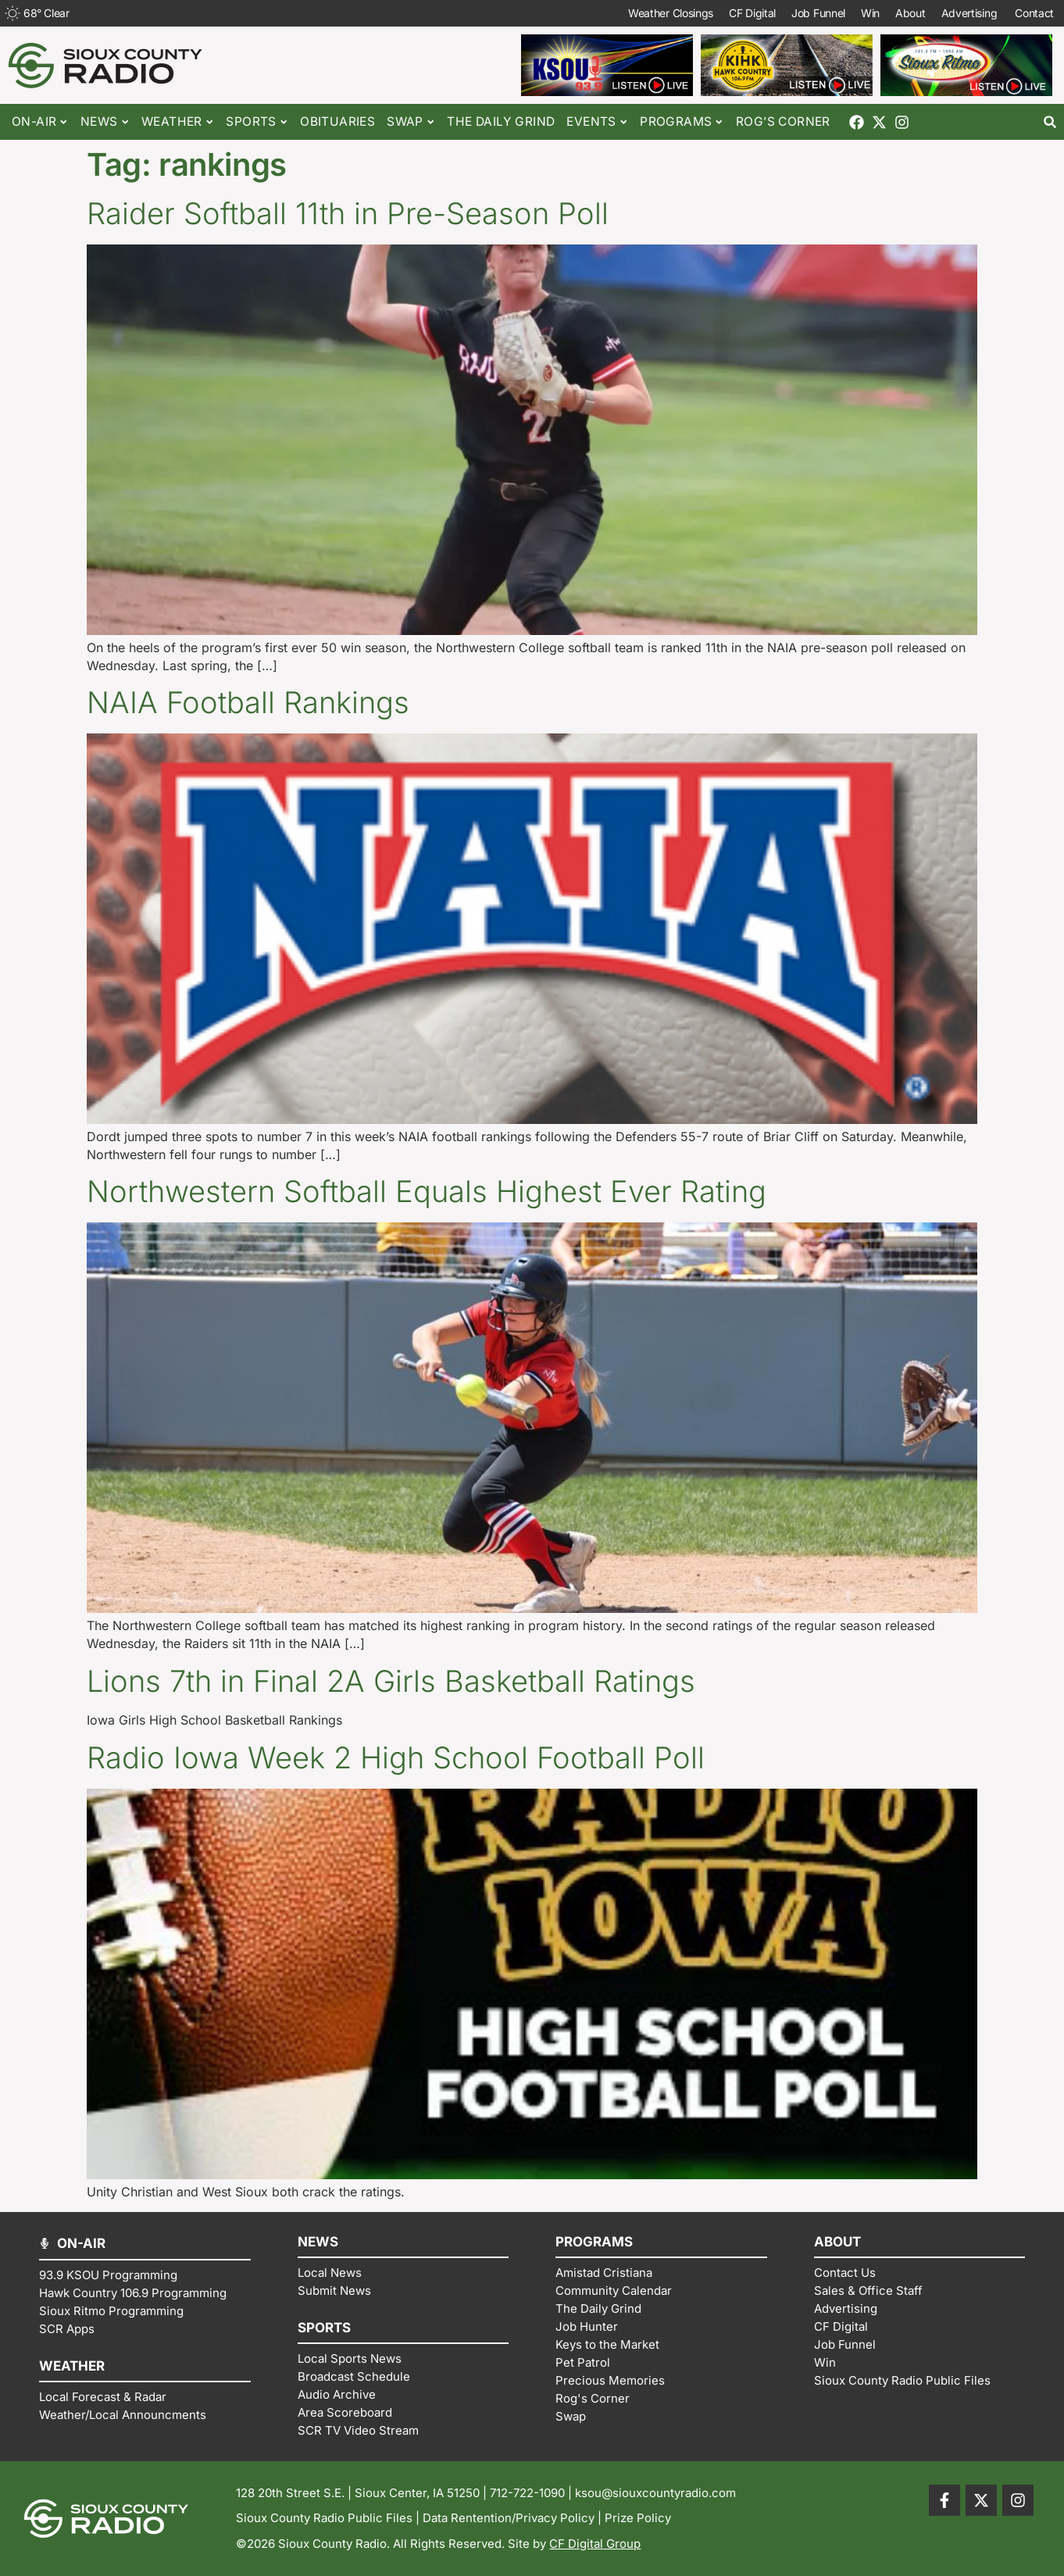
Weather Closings (670, 13)
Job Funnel (818, 13)
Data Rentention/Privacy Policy (508, 2517)
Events (597, 122)
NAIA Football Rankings (248, 702)
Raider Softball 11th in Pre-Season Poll (348, 213)
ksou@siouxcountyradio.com (655, 2492)
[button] (1050, 122)
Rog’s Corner (783, 121)
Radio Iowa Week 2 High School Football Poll (396, 1757)
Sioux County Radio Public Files (324, 2517)
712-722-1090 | (532, 2492)
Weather (177, 122)
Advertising (970, 13)
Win (870, 13)
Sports (257, 122)
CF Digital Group (595, 2543)
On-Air (40, 122)
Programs (682, 122)
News (105, 122)
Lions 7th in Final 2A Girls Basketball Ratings (391, 1681)
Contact (1035, 13)
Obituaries (337, 121)
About (910, 13)
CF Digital (752, 13)
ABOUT (837, 2242)
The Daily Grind (501, 121)
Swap (411, 122)
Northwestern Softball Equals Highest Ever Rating (426, 1191)
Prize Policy (638, 2517)
